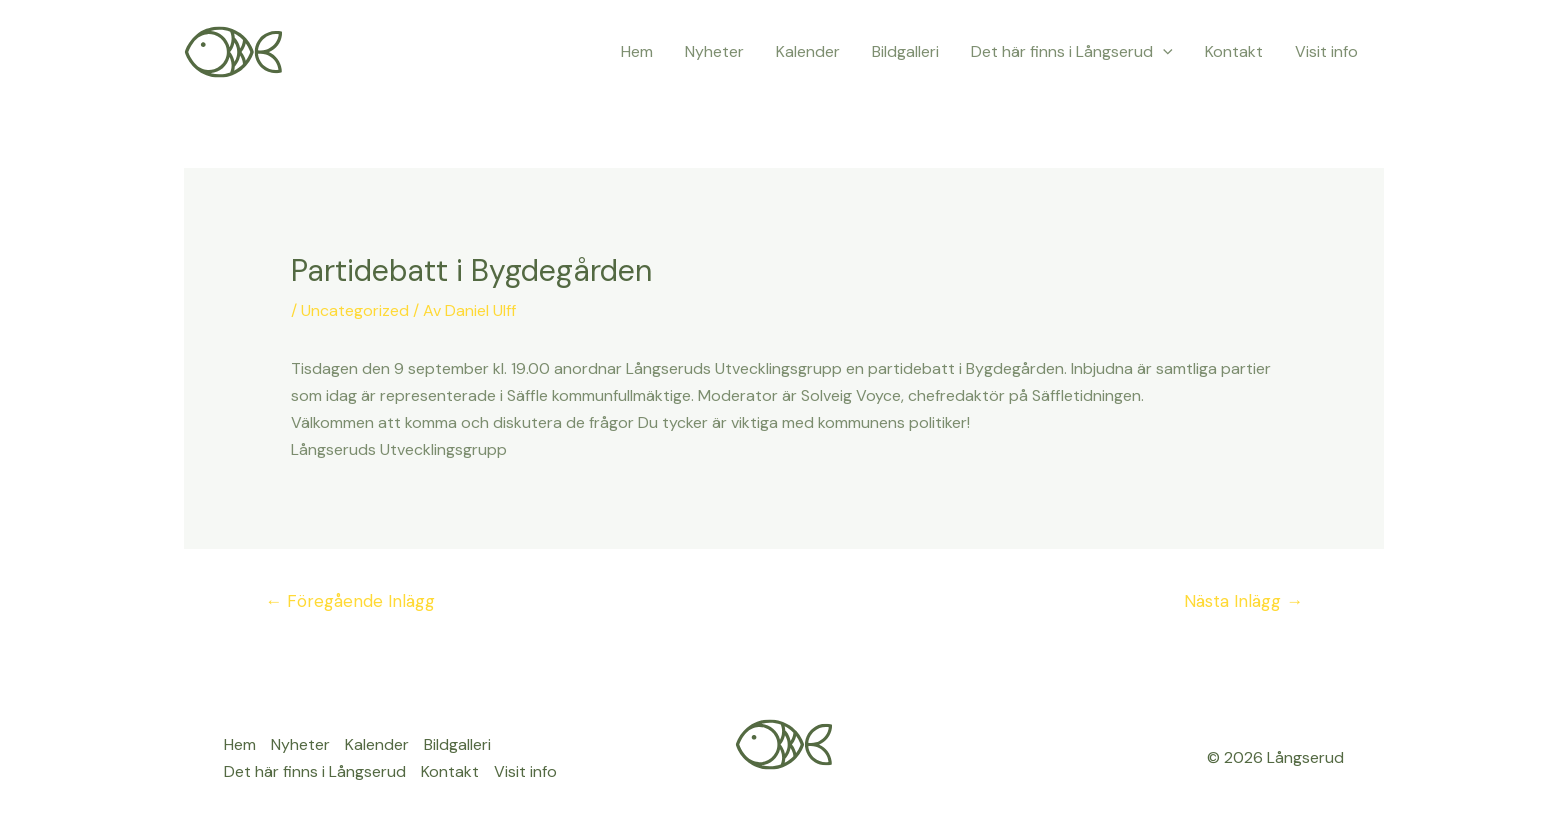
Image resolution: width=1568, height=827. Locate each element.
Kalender (808, 51)
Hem (637, 51)
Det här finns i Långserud (1072, 52)
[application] (1163, 52)
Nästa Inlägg (1243, 601)
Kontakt (1234, 51)
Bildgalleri (905, 51)
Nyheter (714, 51)
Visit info (1326, 51)
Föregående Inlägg (350, 601)
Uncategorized (355, 310)
